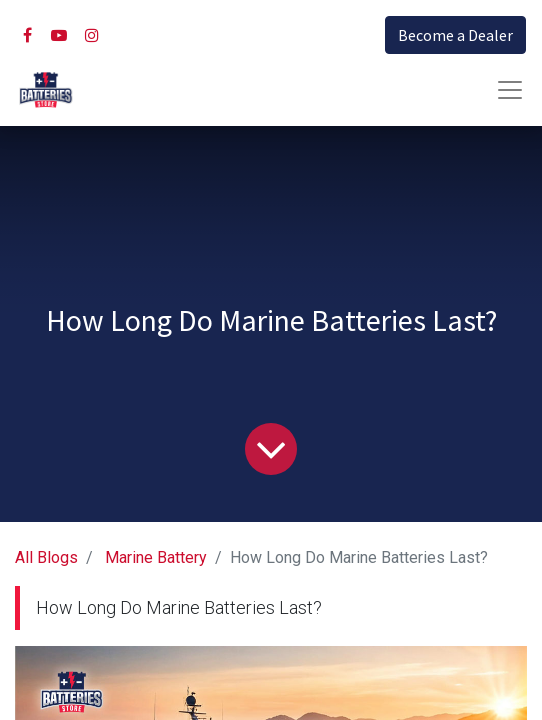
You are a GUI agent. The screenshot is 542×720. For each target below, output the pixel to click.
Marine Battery (156, 557)
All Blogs (46, 557)
